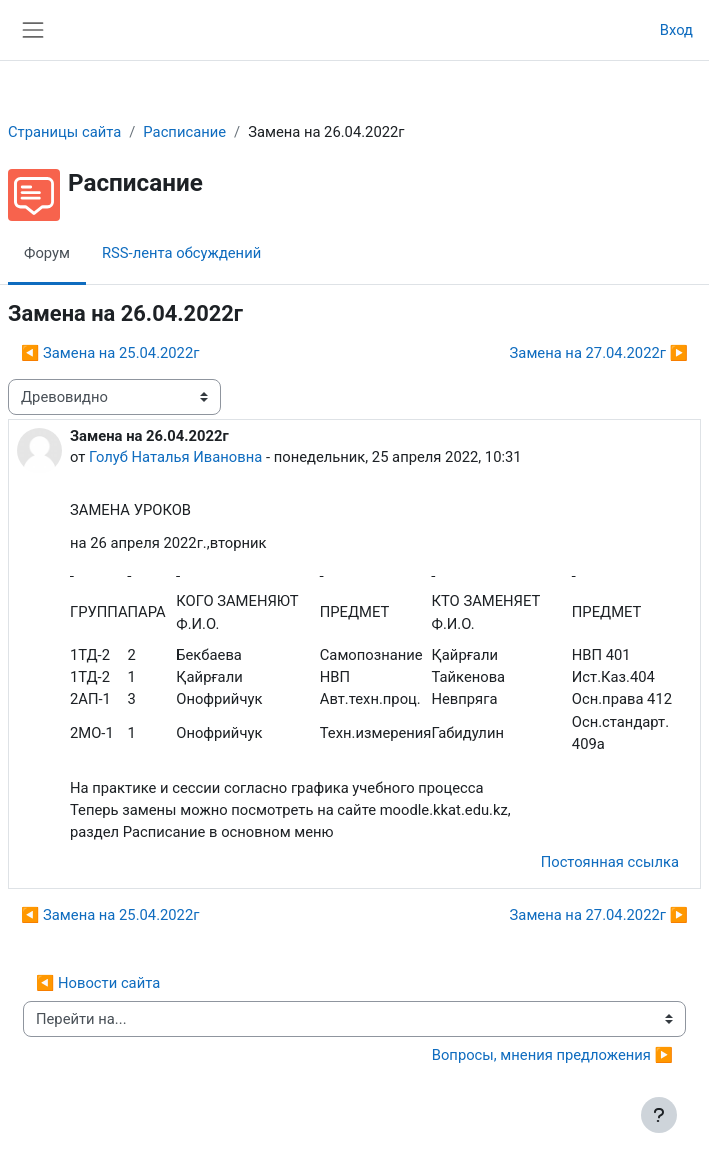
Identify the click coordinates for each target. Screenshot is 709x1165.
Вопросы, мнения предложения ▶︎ (552, 1055)
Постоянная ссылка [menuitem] (610, 862)
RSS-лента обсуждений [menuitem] (181, 253)
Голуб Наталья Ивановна (175, 457)
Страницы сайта (64, 132)
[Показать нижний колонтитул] (659, 1115)
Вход (676, 30)
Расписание (184, 132)
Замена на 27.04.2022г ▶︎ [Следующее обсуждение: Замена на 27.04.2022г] (599, 353)
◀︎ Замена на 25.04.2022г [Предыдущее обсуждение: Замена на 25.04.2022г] (110, 353)
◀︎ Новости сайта (98, 983)
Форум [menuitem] (47, 253)
